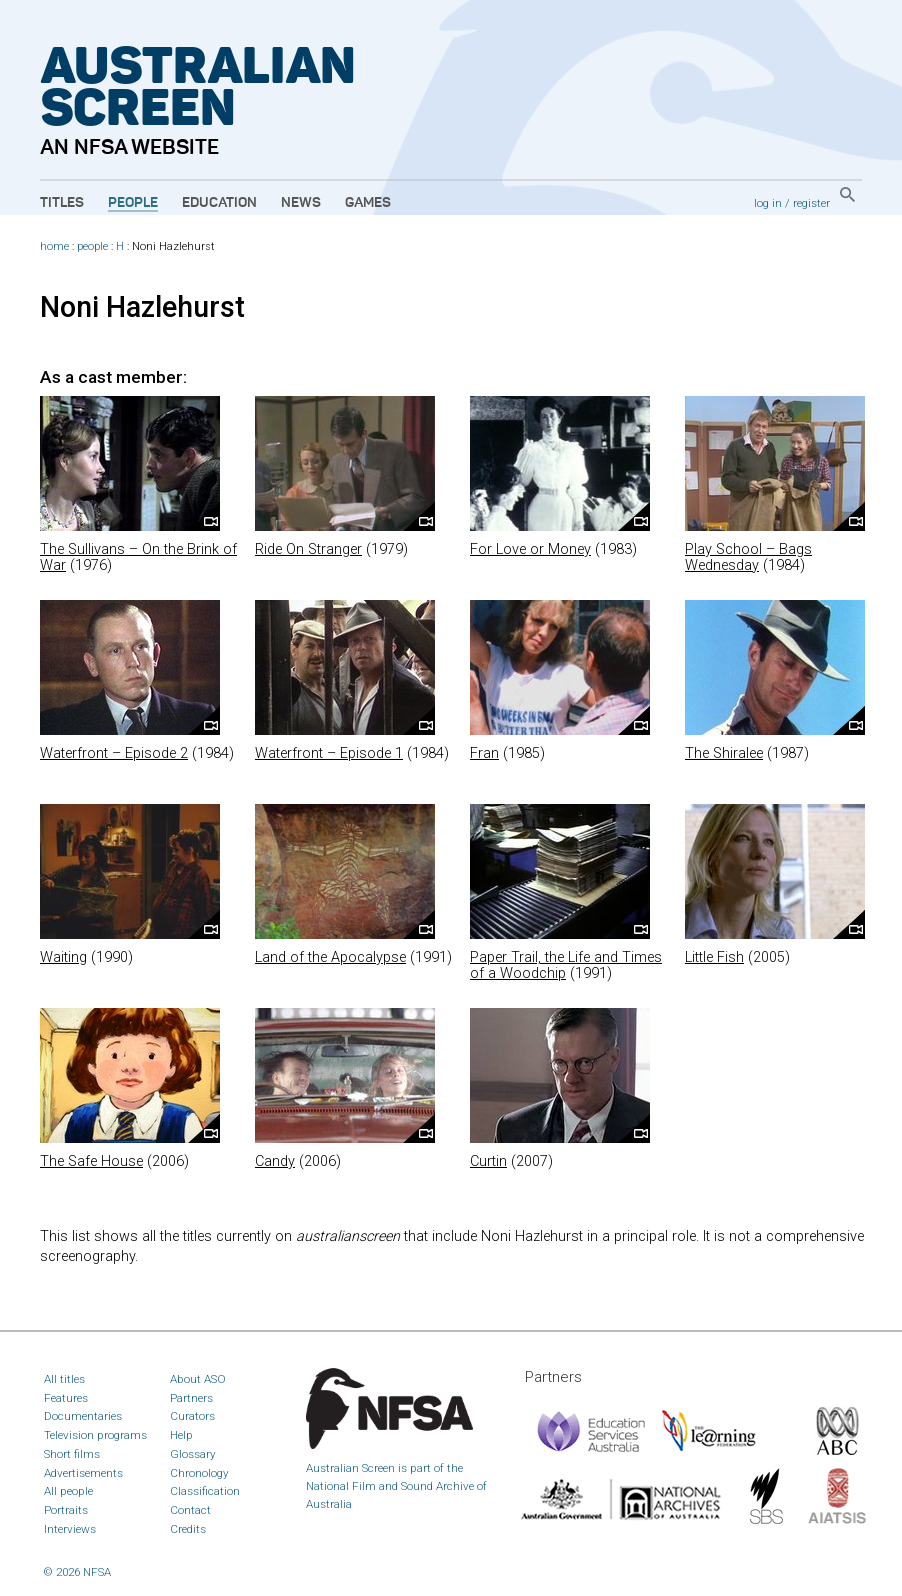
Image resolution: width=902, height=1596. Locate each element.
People (133, 203)
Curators (192, 1416)
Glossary (193, 1454)
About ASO (198, 1379)
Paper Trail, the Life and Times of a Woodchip (566, 965)
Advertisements (83, 1473)
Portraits (66, 1510)
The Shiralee (724, 753)
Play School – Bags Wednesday (748, 557)
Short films (72, 1454)
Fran (484, 753)
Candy (275, 1161)
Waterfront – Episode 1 (329, 753)
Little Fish (714, 957)
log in (768, 203)
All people (68, 1491)
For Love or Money (530, 549)
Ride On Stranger (308, 549)
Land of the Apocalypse (330, 957)
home (54, 246)
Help (181, 1435)
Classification (205, 1491)
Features (66, 1398)
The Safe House (91, 1161)
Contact (190, 1510)
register (811, 203)
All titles (64, 1379)
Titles (62, 203)
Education (219, 203)
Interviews (70, 1529)
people (92, 246)
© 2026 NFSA (77, 1572)
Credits (188, 1529)
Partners (191, 1398)
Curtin (488, 1161)
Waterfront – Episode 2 (114, 753)
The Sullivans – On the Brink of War (138, 557)
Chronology (199, 1473)
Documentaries (83, 1416)
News (301, 203)
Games (368, 203)
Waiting (63, 957)
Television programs (95, 1435)
